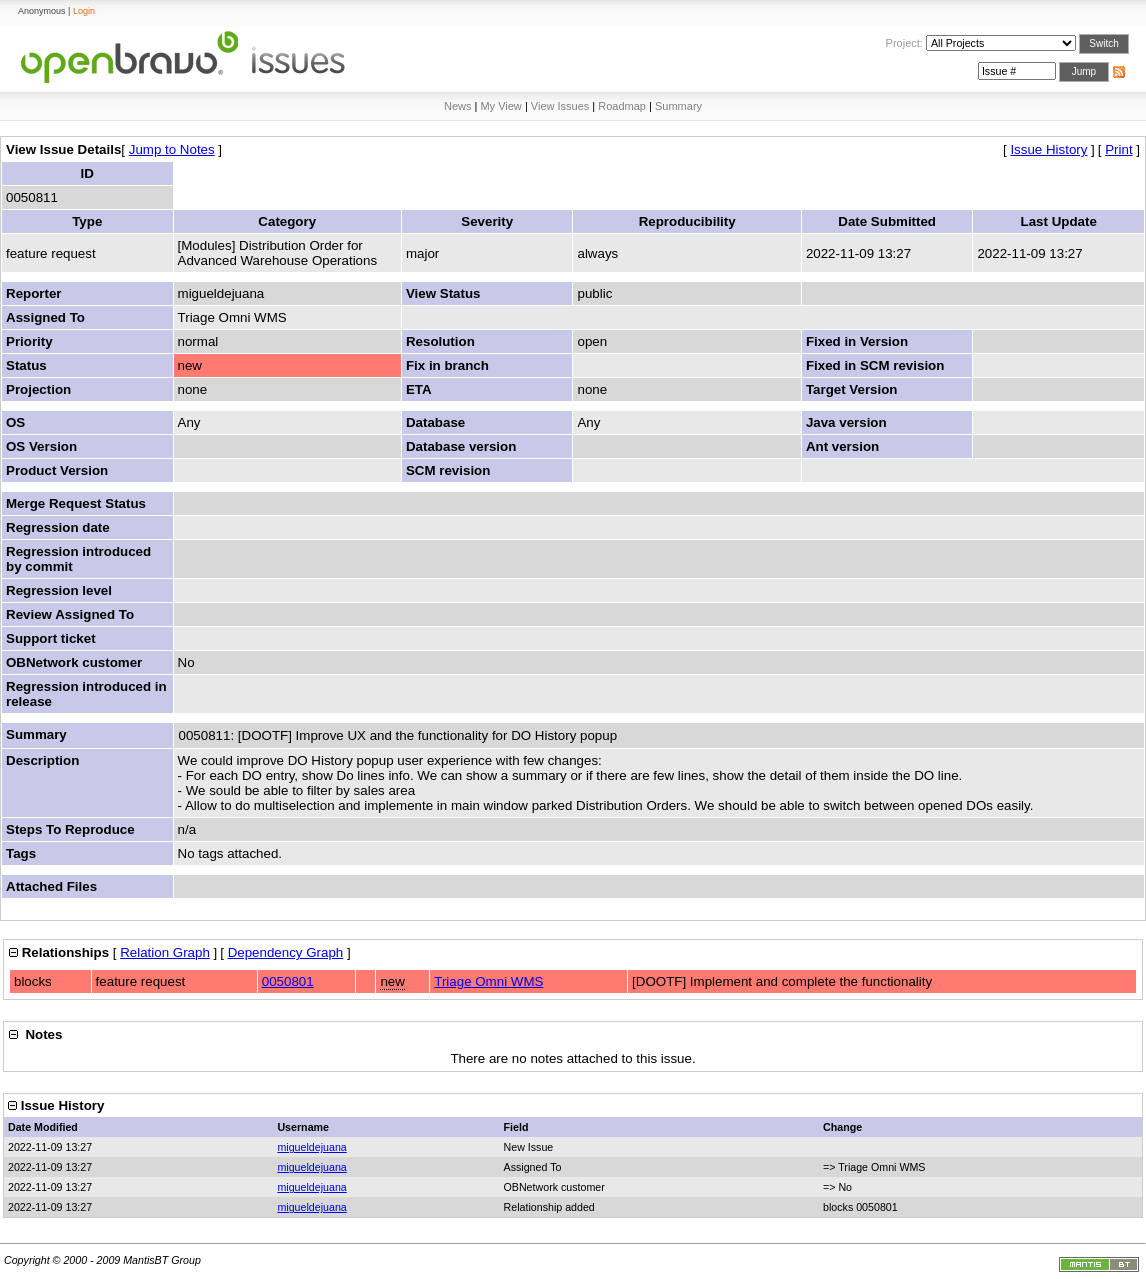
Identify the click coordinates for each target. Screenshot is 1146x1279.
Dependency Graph (286, 952)
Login (84, 11)
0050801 (288, 981)
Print (1118, 149)
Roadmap (622, 106)
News (458, 106)
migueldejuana (311, 1147)
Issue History (1048, 149)
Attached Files (51, 886)
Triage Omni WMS (488, 981)
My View (500, 106)
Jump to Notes (172, 149)
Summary (678, 106)
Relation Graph (165, 952)
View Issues (560, 106)
